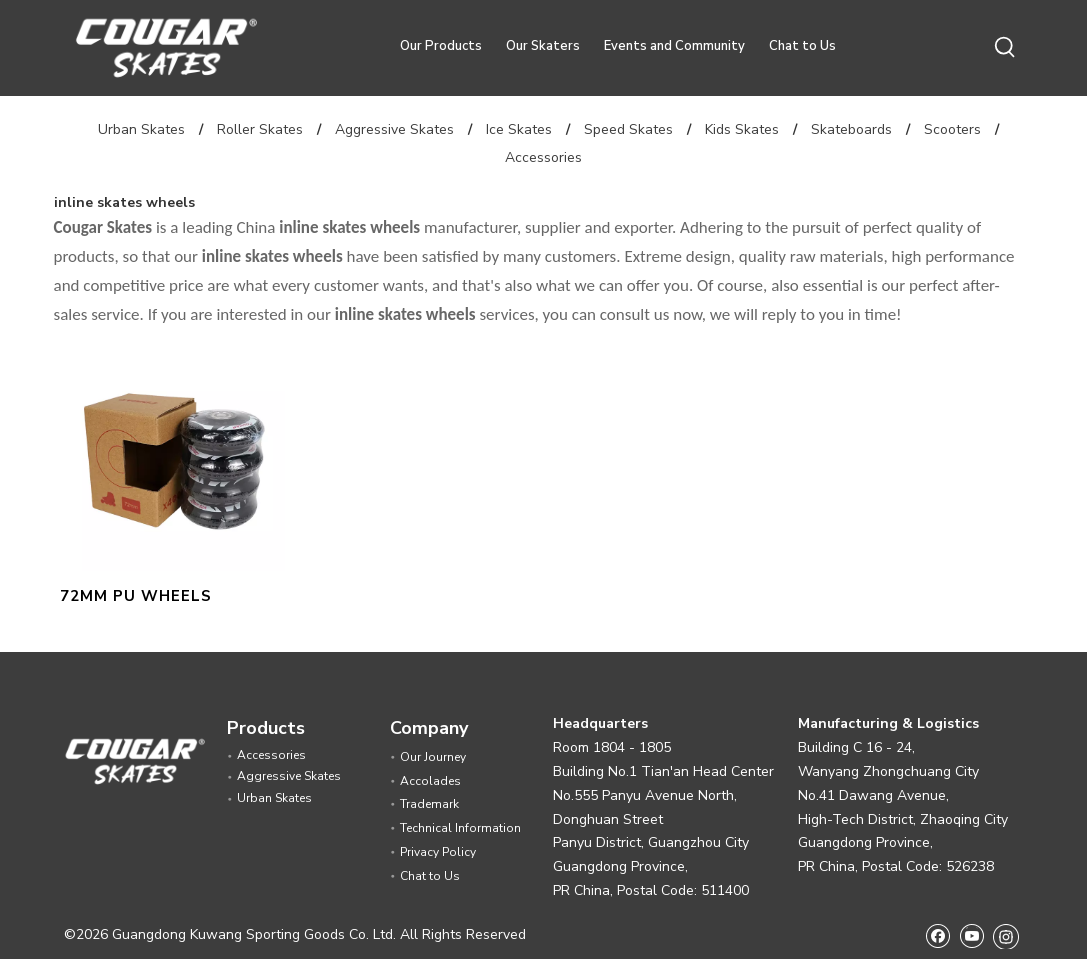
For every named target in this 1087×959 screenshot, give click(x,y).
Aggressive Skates (394, 129)
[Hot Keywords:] (1005, 48)
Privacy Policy (438, 852)
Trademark (429, 804)
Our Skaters (543, 46)
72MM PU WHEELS (136, 596)
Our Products (441, 46)
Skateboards (851, 129)
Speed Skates (628, 129)
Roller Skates (260, 129)
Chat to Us (802, 46)
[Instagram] (1006, 936)
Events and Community (674, 46)
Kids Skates (742, 129)
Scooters (952, 129)
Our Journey (433, 757)
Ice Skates (519, 129)
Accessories (543, 157)
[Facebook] (937, 935)
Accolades (430, 781)
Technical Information (460, 828)
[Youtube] (971, 935)
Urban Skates (141, 129)
